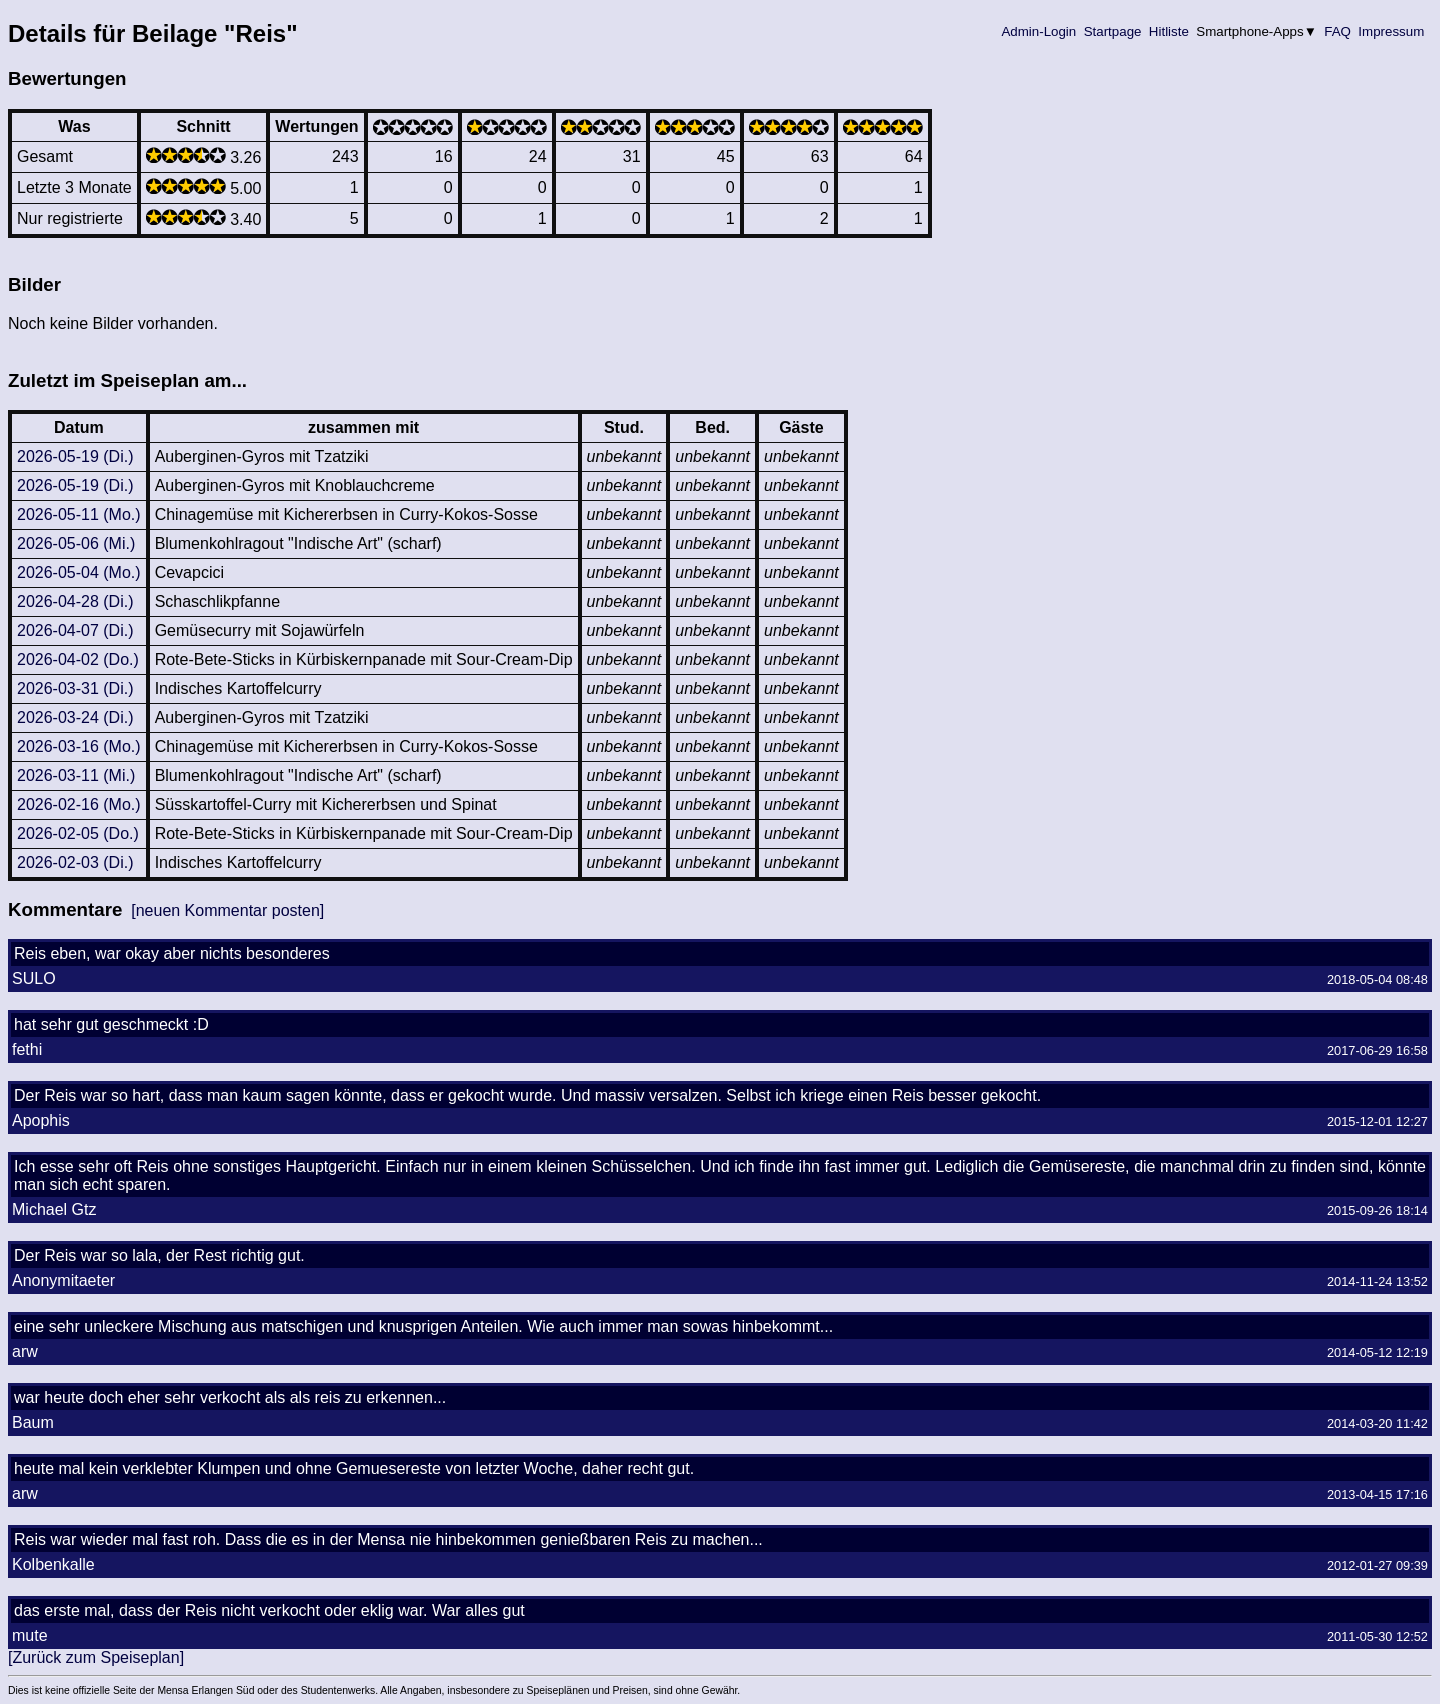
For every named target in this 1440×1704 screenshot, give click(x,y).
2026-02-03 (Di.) (75, 862)
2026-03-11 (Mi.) (76, 775)
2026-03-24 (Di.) (75, 717)
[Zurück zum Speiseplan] (96, 1657)
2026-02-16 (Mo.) (79, 804)
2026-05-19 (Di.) (75, 456)
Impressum (1391, 31)
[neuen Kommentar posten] (227, 910)
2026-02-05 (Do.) (78, 833)
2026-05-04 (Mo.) (79, 572)
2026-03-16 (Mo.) (79, 746)
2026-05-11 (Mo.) (79, 514)
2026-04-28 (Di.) (75, 601)
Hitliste (1168, 31)
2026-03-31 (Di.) (75, 688)
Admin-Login (1039, 31)
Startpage (1112, 31)
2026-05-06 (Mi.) (76, 543)
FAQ (1338, 31)
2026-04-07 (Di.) (75, 630)
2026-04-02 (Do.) (78, 659)
